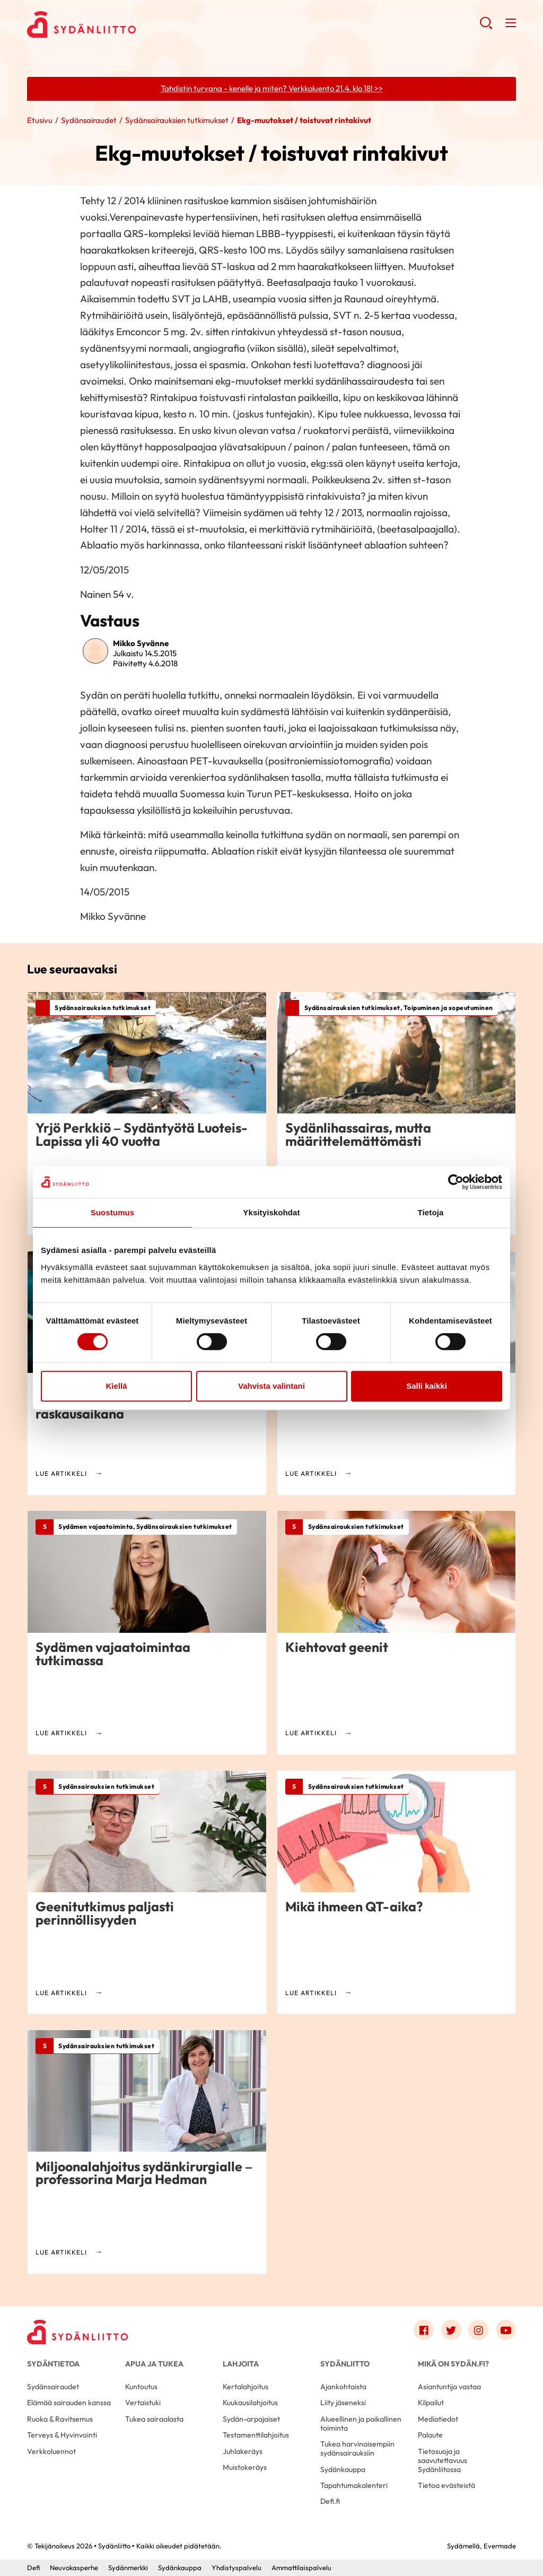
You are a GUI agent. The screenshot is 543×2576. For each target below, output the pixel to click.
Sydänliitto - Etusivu (112, 24)
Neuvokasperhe (74, 2567)
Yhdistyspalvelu (236, 2567)
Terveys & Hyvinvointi (62, 2435)
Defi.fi (330, 2501)
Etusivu (39, 120)
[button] (486, 27)
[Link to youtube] (506, 2330)
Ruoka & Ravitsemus (60, 2419)
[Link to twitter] (451, 2330)
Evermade (500, 2546)
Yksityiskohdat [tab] (271, 1212)
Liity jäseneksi (343, 2402)
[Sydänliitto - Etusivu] (77, 2332)
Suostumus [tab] (113, 1212)
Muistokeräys (245, 2467)
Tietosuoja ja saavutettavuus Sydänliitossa (442, 2460)
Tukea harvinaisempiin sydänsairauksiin (357, 2448)
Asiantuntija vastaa (449, 2386)
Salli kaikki (426, 1385)
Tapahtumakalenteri (354, 2485)
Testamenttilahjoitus (256, 2435)
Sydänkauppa (342, 2469)
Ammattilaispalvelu (301, 2567)
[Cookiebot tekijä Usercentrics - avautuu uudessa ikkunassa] (455, 1182)
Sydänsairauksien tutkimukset (177, 120)
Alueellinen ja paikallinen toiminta (360, 2423)
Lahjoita (241, 2364)
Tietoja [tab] (431, 1212)
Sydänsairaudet (89, 120)
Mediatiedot (438, 2419)
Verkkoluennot (51, 2451)
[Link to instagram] (478, 2330)
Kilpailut (431, 2402)
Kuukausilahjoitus (250, 2402)
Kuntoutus (141, 2386)
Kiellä (116, 1385)
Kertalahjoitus (245, 2386)
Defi (33, 2567)
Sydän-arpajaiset (251, 2419)
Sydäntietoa (53, 2364)
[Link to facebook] (424, 2330)
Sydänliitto (345, 2364)
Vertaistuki (143, 2402)
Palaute (430, 2435)
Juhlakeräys (242, 2451)
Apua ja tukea (154, 2364)
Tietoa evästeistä (446, 2485)
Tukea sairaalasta (154, 2419)
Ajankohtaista (343, 2386)
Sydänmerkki (128, 2567)
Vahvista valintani (271, 1385)
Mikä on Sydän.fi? (453, 2364)
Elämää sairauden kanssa (69, 2402)
